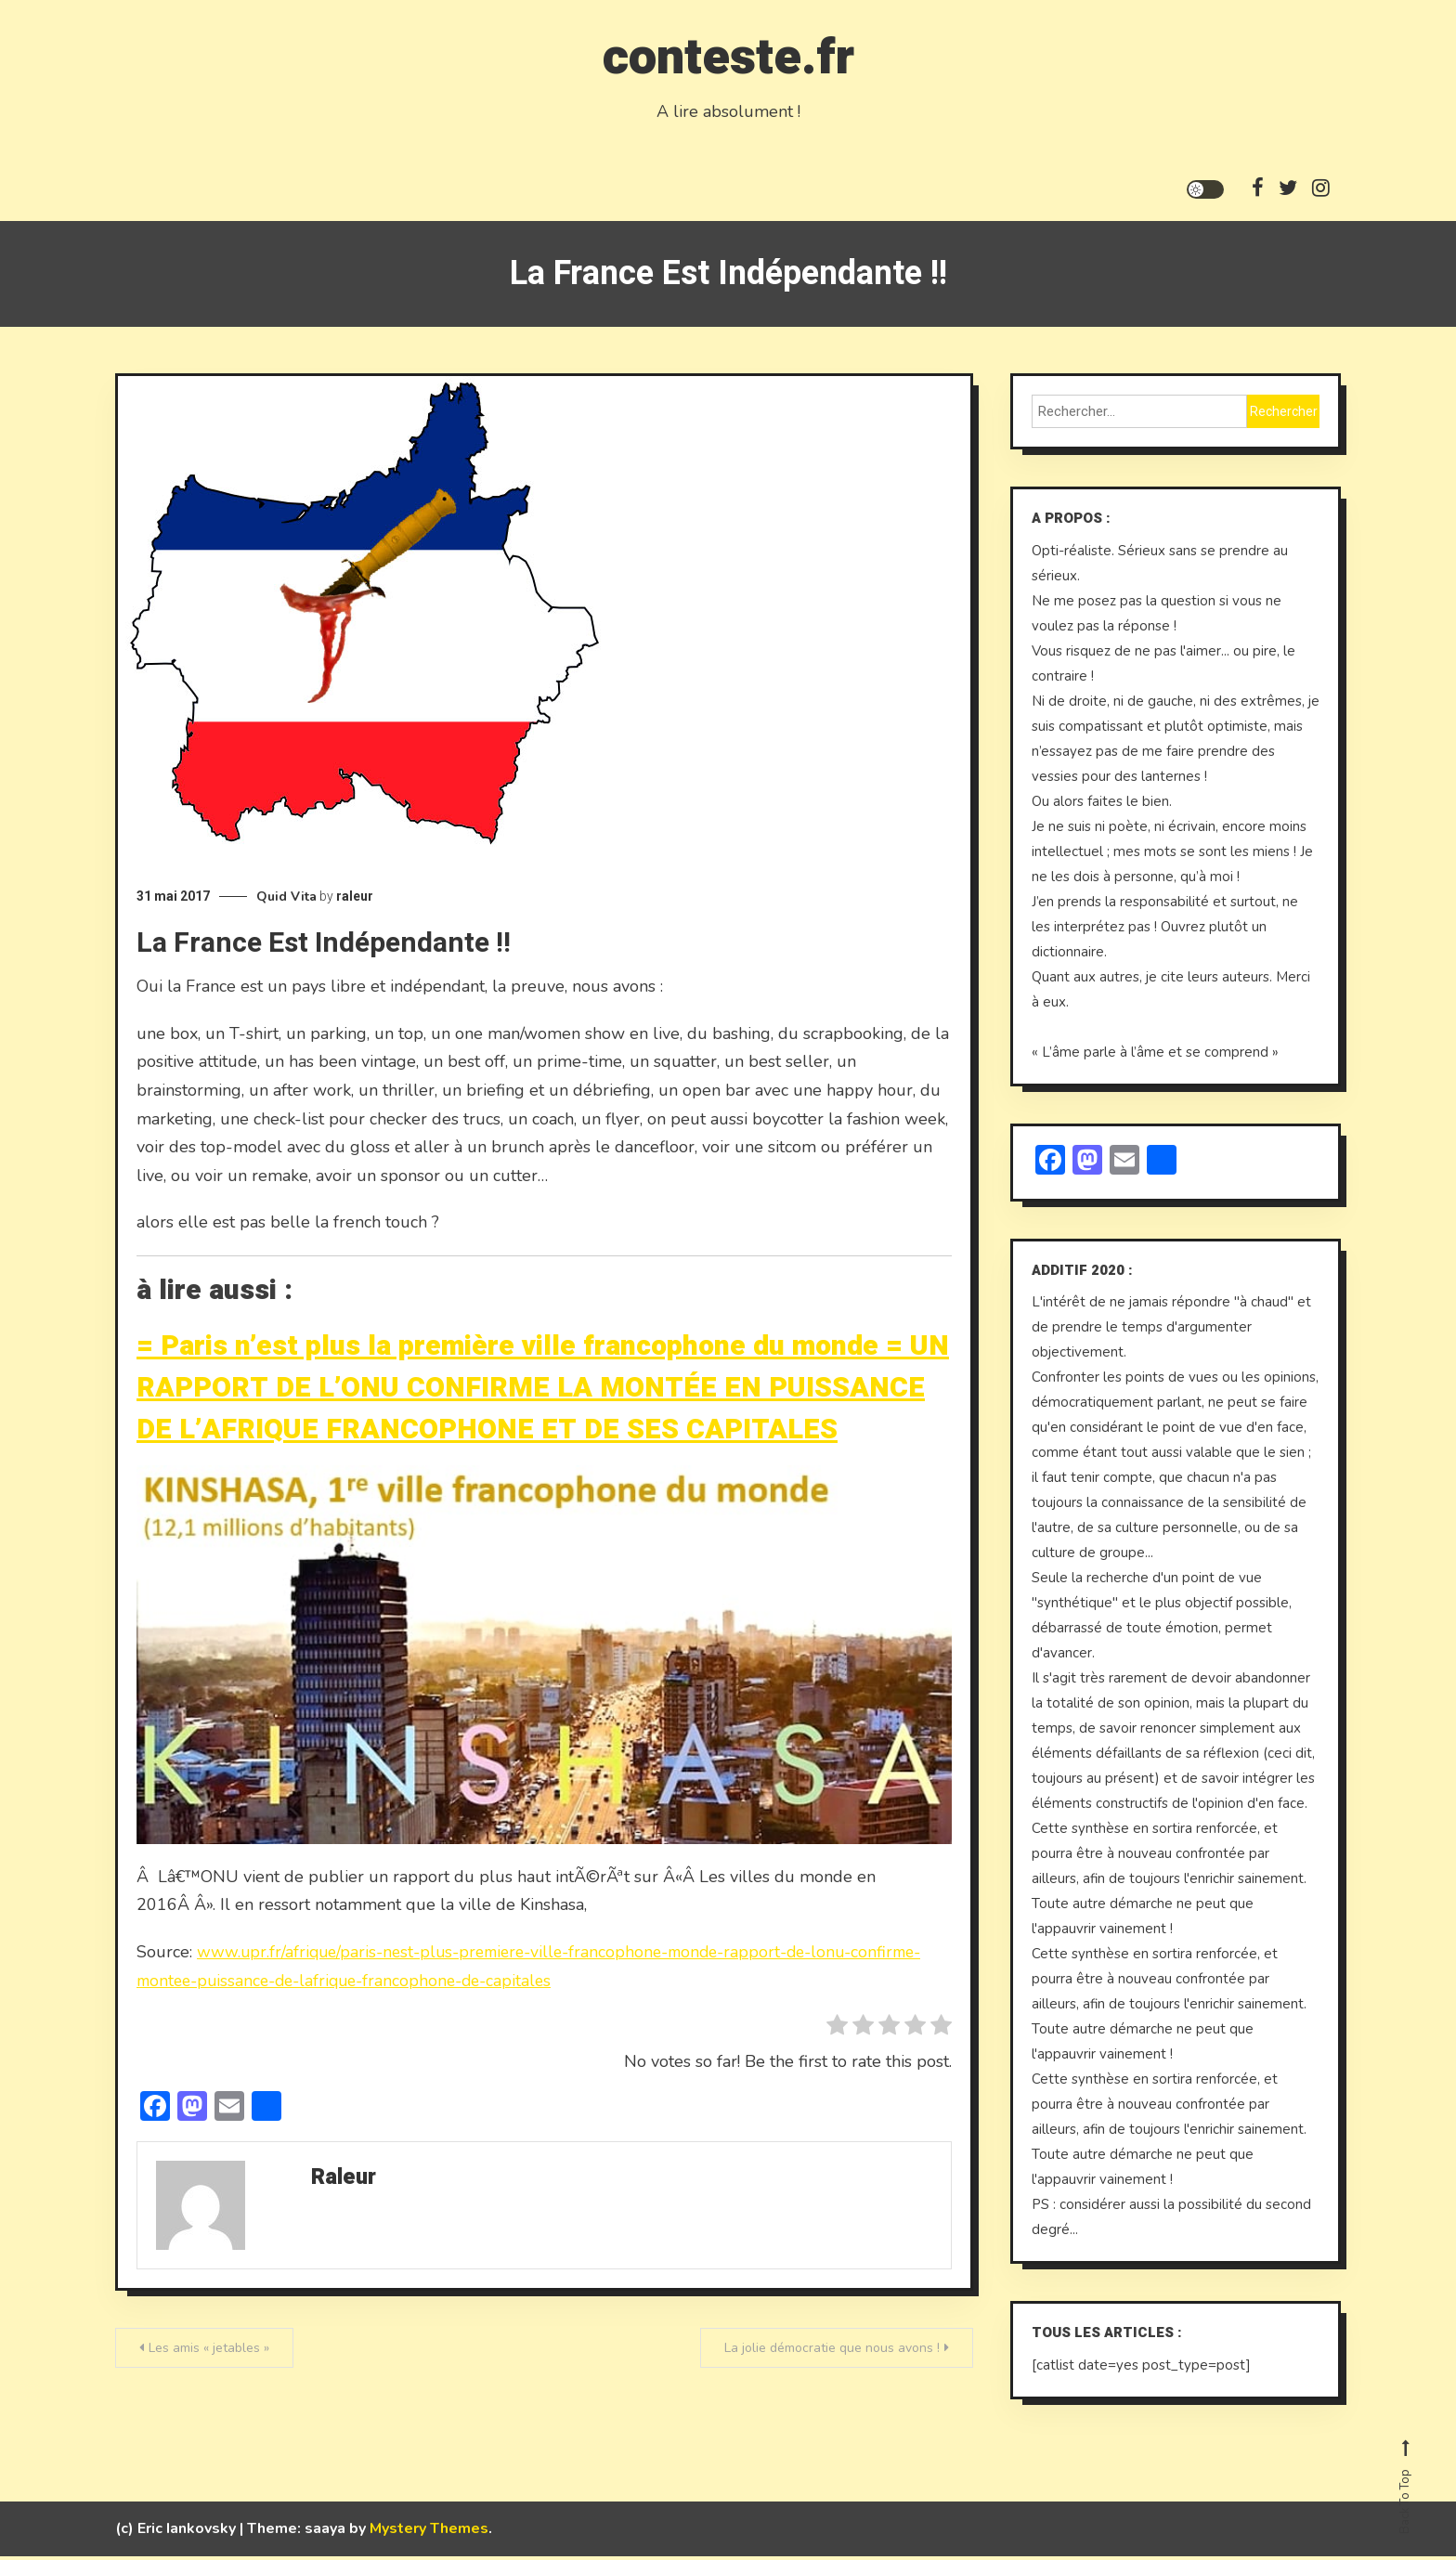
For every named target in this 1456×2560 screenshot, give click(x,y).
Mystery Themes (429, 2532)
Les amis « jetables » (209, 2351)
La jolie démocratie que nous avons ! (832, 2351)
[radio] (837, 2033)
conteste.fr (728, 54)
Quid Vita (286, 901)
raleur (354, 900)
